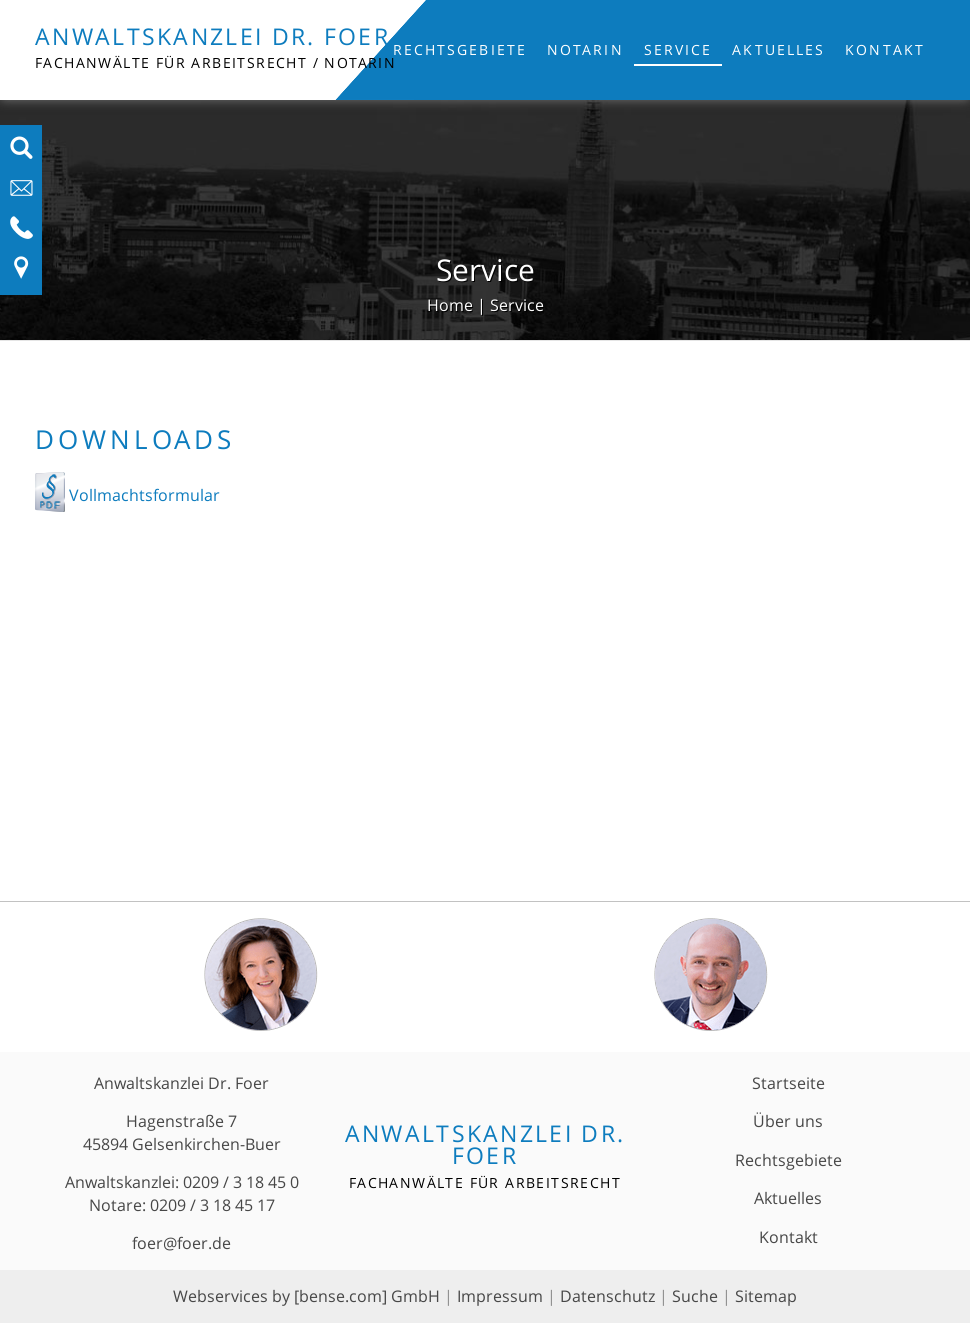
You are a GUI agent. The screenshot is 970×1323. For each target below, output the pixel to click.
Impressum (500, 1296)
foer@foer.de (181, 1243)
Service (678, 49)
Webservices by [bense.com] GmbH (306, 1296)
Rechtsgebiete (460, 49)
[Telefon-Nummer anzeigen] (21, 234)
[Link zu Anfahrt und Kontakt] (21, 274)
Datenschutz (607, 1296)
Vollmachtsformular (142, 495)
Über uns (788, 1121)
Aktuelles (778, 49)
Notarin (585, 49)
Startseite (788, 1083)
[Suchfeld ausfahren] (21, 154)
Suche (695, 1296)
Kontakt (885, 49)
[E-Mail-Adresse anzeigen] (21, 194)
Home (450, 305)
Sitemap (766, 1296)
